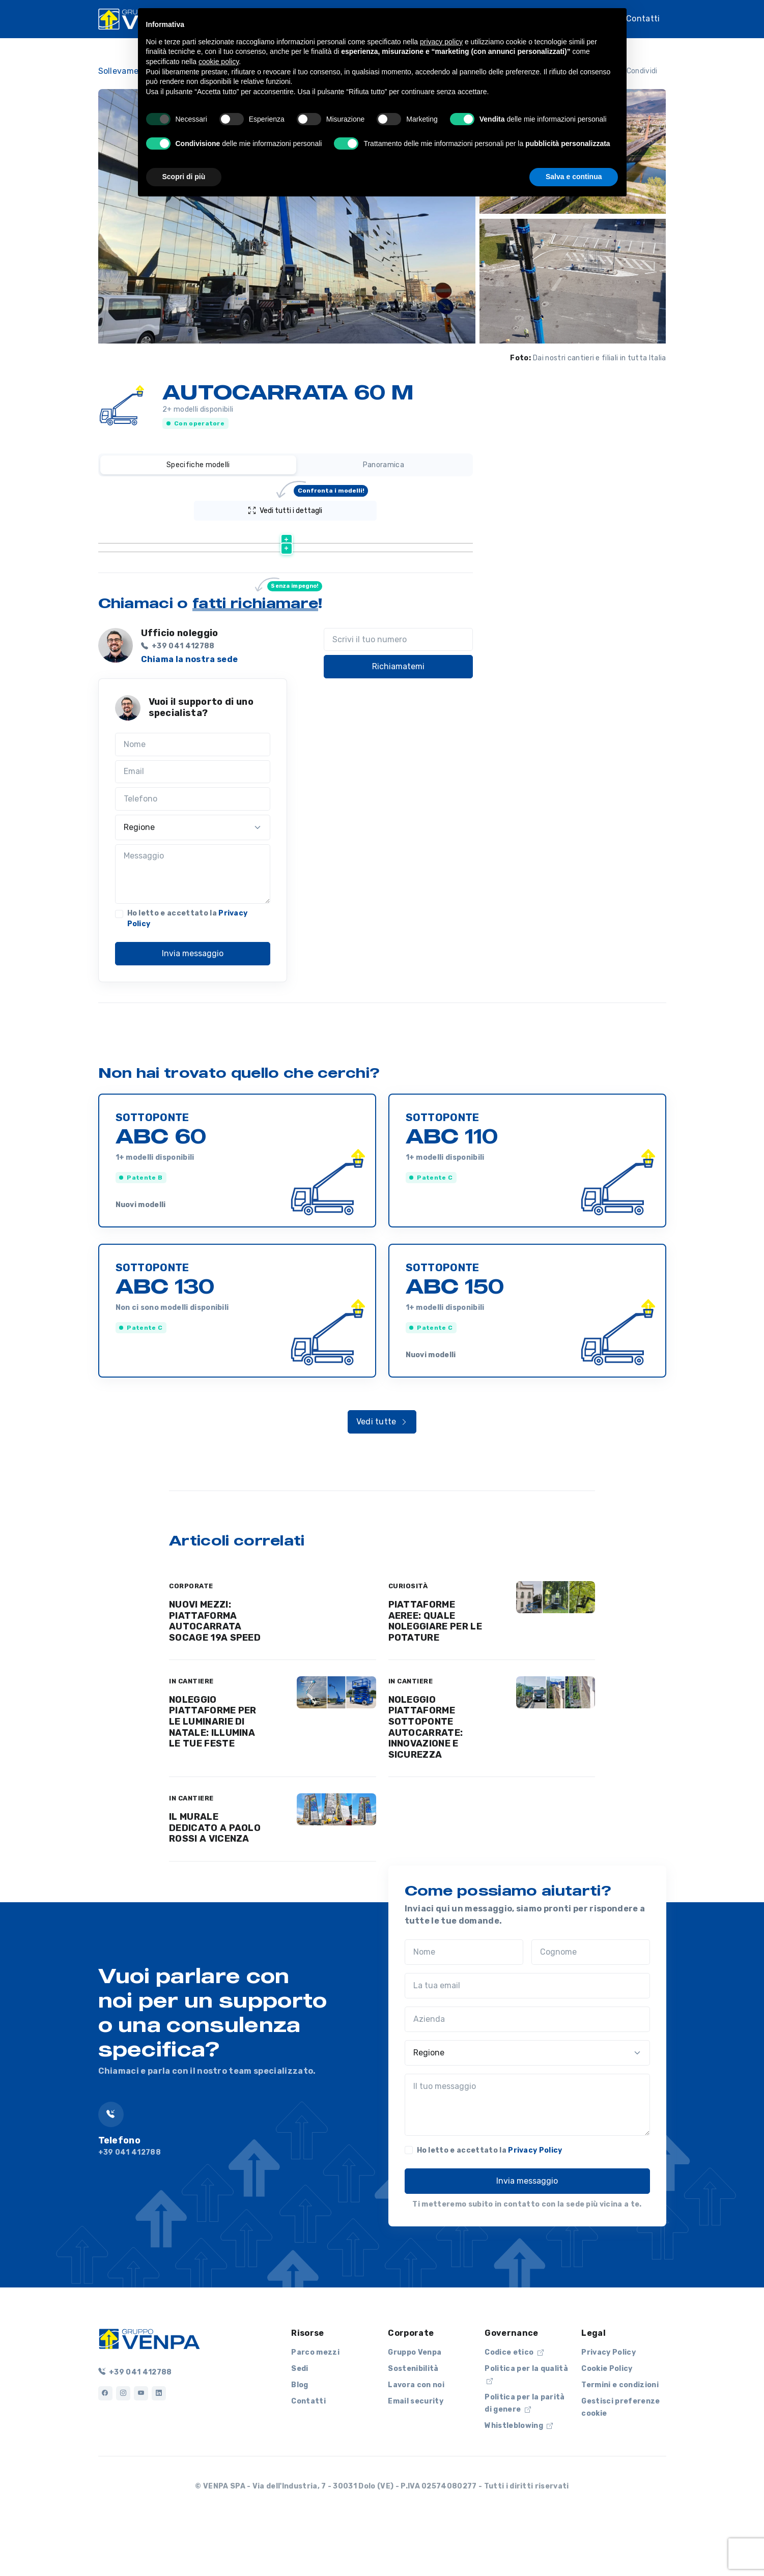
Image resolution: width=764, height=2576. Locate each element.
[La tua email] (527, 2037)
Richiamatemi (398, 718)
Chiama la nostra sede (189, 711)
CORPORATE (191, 1638)
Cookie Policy (606, 2420)
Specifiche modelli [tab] (198, 465)
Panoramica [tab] (383, 465)
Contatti (643, 18)
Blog (299, 2436)
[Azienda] (527, 2071)
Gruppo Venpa (414, 2404)
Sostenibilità (413, 2420)
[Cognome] (590, 2004)
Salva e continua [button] (574, 177)
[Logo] (149, 2390)
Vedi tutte (382, 1473)
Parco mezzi (315, 2404)
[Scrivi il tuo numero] (398, 691)
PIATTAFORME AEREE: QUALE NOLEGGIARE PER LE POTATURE (435, 1673)
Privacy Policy (535, 2202)
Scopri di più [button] (184, 177)
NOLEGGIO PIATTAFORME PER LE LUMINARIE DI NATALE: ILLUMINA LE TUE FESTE (213, 1773)
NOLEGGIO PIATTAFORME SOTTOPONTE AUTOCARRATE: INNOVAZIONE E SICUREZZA (425, 1779)
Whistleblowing (519, 2477)
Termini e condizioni (619, 2436)
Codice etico (514, 2404)
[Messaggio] (193, 926)
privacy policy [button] (441, 42)
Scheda (253, 561)
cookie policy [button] (219, 62)
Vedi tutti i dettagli (308, 508)
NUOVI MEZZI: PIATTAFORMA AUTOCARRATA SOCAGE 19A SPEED (215, 1673)
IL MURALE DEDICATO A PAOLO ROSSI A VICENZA (215, 1879)
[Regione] (193, 879)
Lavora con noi (416, 2436)
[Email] (193, 824)
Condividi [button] (635, 71)
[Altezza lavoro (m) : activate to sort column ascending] (369, 536)
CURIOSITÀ (408, 1638)
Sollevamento (125, 71)
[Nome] (193, 796)
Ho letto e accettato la (187, 970)
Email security (415, 2453)
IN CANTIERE (191, 1733)
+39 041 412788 (135, 2424)
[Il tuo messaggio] (527, 2157)
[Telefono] (193, 851)
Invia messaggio (192, 1005)
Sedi (299, 2420)
